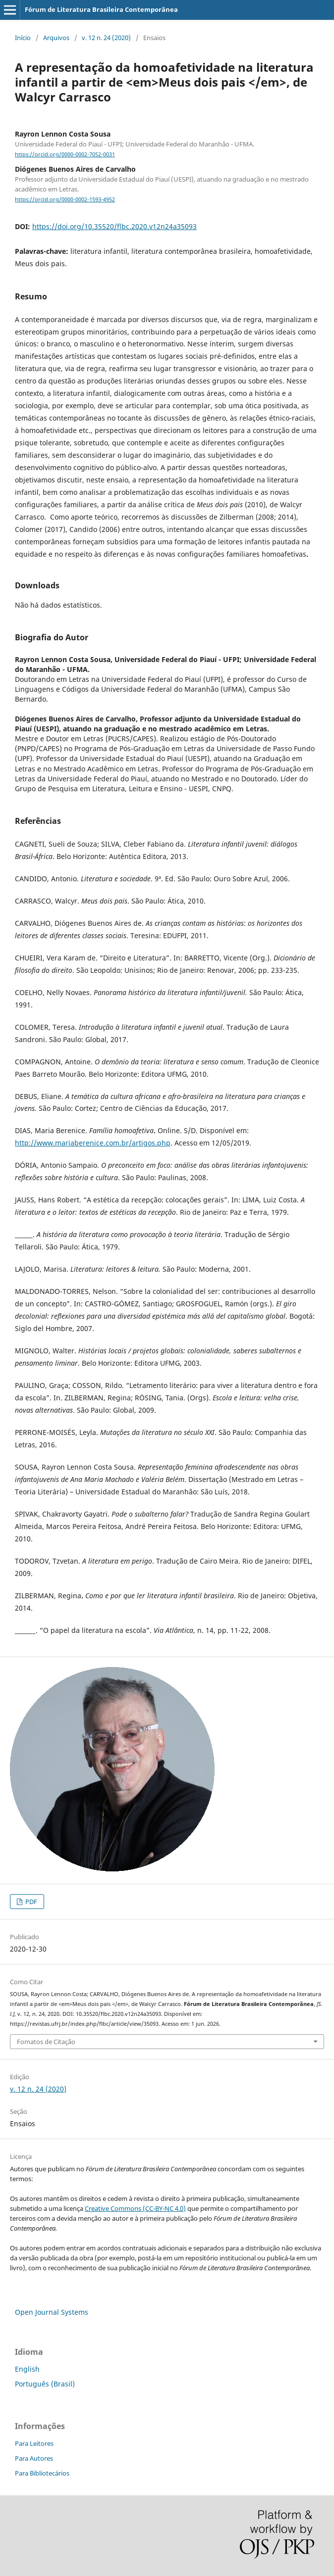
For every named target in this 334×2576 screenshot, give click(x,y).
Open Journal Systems (51, 2312)
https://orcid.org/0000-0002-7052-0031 (65, 154)
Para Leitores (34, 2443)
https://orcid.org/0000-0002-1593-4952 (65, 199)
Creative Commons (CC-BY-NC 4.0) (135, 2208)
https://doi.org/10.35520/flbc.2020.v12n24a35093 (114, 226)
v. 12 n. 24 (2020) (106, 37)
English (27, 2369)
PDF (30, 1901)
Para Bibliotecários (42, 2473)
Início (23, 37)
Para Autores (34, 2458)
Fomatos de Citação (46, 2041)
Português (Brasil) (45, 2383)
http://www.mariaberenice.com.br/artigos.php (92, 1142)
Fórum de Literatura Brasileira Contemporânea (101, 9)
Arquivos (56, 37)
